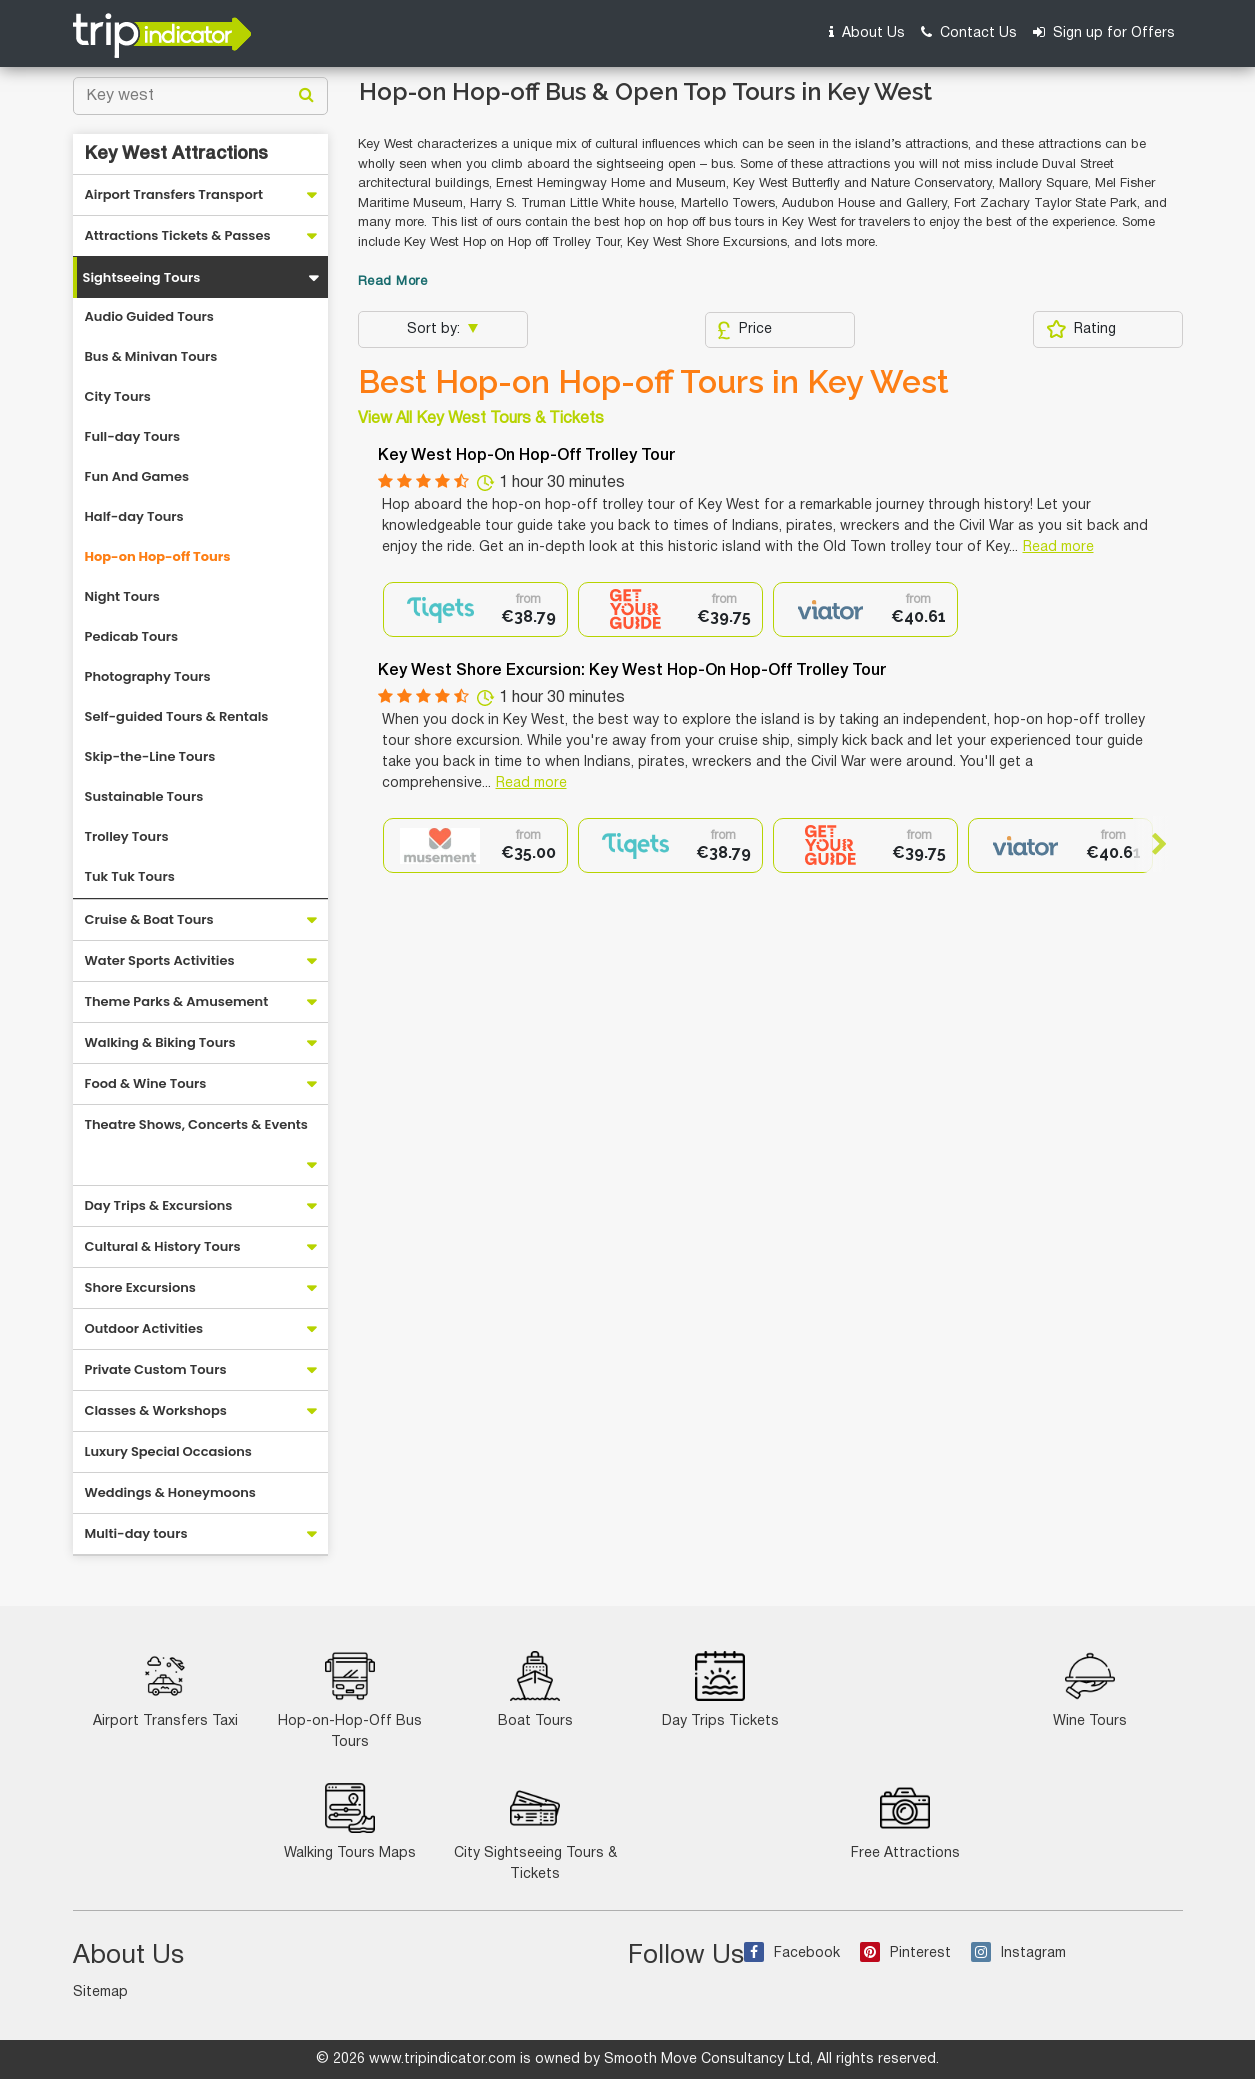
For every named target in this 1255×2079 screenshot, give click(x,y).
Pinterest (905, 1953)
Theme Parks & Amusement (177, 1001)
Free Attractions (905, 1821)
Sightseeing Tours (142, 277)
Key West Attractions (176, 154)
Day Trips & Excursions (159, 1205)
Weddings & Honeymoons (170, 1492)
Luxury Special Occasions (168, 1451)
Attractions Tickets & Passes (178, 235)
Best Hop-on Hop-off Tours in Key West (653, 382)
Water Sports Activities (160, 960)
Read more (1058, 547)
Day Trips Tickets (720, 1689)
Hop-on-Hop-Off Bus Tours (350, 1700)
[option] (475, 609)
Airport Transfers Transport (174, 194)
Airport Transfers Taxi (165, 1689)
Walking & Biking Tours (160, 1042)
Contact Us (969, 32)
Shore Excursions (140, 1287)
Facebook (792, 1953)
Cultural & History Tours (163, 1246)
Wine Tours (1090, 1689)
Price (744, 330)
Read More (393, 282)
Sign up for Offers (1104, 32)
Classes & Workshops (156, 1410)
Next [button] (1150, 844)
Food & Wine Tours (146, 1083)
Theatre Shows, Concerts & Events (196, 1124)
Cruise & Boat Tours (149, 919)
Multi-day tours (136, 1533)
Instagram (1018, 1953)
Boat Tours (535, 1689)
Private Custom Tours (156, 1369)
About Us (867, 32)
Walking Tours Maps (350, 1821)
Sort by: (435, 329)
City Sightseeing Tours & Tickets (535, 1832)
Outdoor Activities (144, 1328)
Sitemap (100, 1992)
